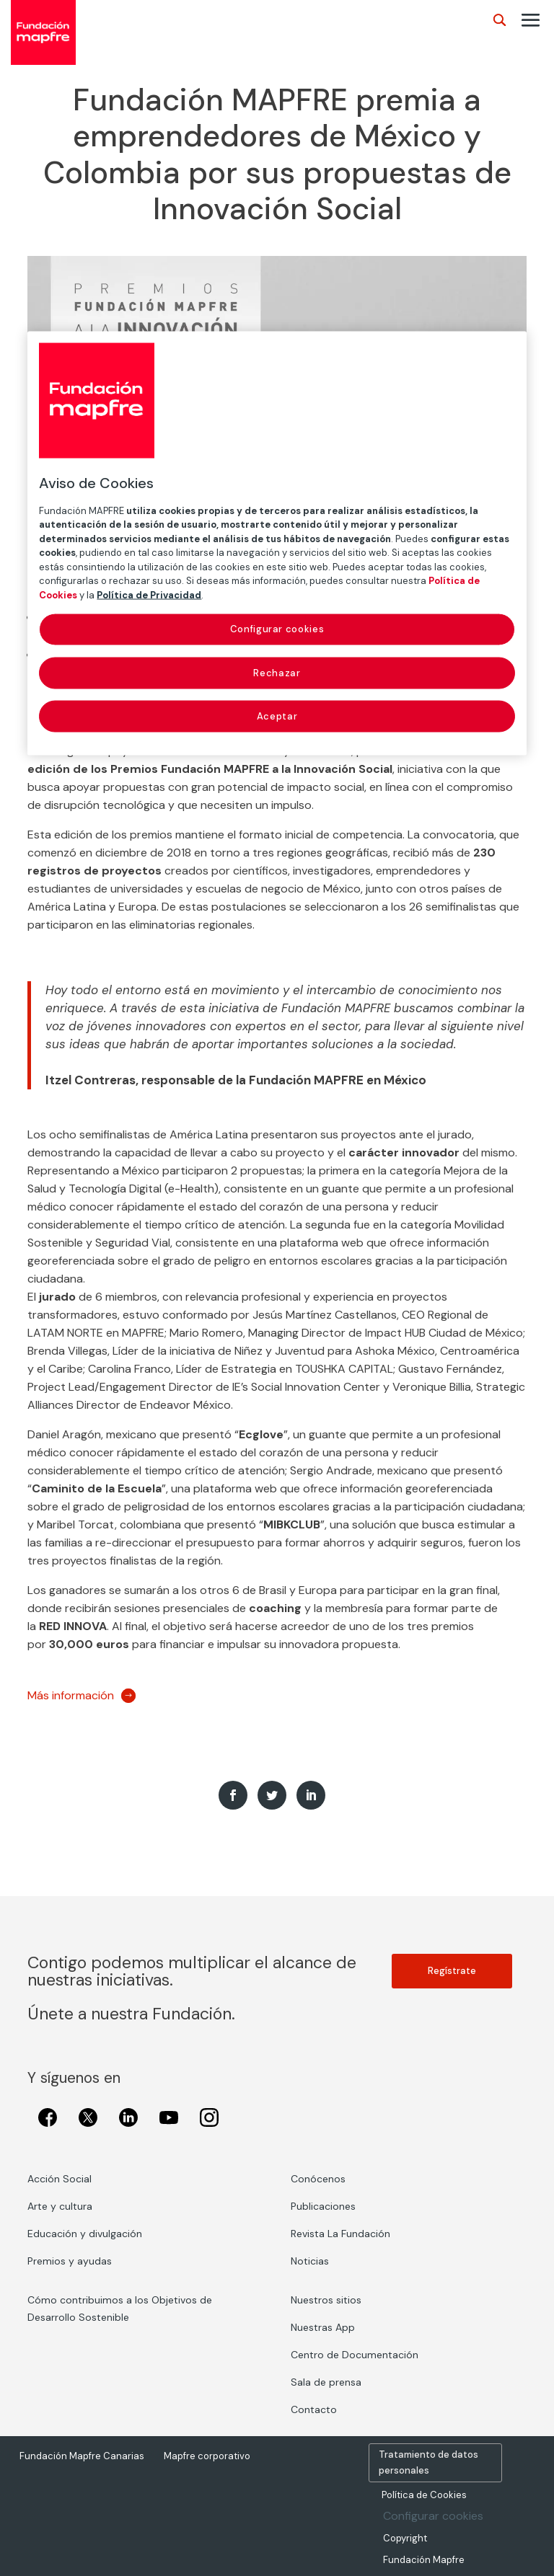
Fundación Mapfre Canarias (81, 2456)
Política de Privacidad (149, 594)
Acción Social (59, 2178)
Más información (70, 1695)
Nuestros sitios (326, 2299)
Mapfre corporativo (207, 2456)
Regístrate (452, 1971)
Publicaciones (323, 2206)
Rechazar (276, 672)
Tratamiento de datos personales (428, 2462)
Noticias (310, 2260)
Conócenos (318, 2178)
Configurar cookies (433, 2516)
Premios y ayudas (69, 2260)
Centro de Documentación (354, 2354)
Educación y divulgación (84, 2233)
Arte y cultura (59, 2206)
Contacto (314, 2409)
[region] (276, 543)
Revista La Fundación (340, 2233)
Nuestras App (323, 2327)
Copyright (405, 2538)
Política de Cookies (424, 2495)
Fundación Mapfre (424, 2560)
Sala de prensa (326, 2382)
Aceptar (277, 715)
